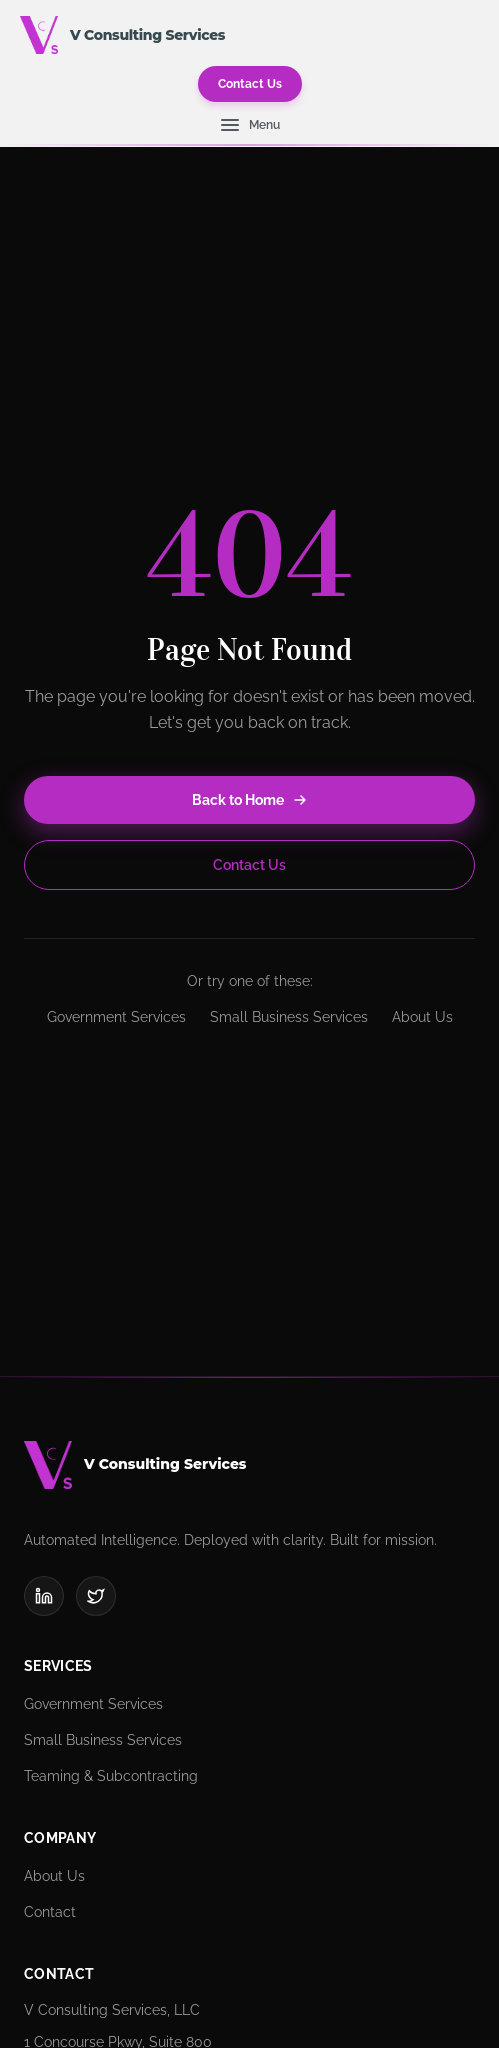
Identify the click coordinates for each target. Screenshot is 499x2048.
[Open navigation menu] (249, 125)
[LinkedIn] (44, 1596)
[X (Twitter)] (96, 1596)
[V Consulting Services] (249, 1465)
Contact (50, 1912)
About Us (422, 1017)
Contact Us (250, 84)
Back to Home (250, 800)
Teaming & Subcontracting (111, 1776)
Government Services (116, 1017)
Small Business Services (289, 1017)
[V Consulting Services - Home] (39, 35)
